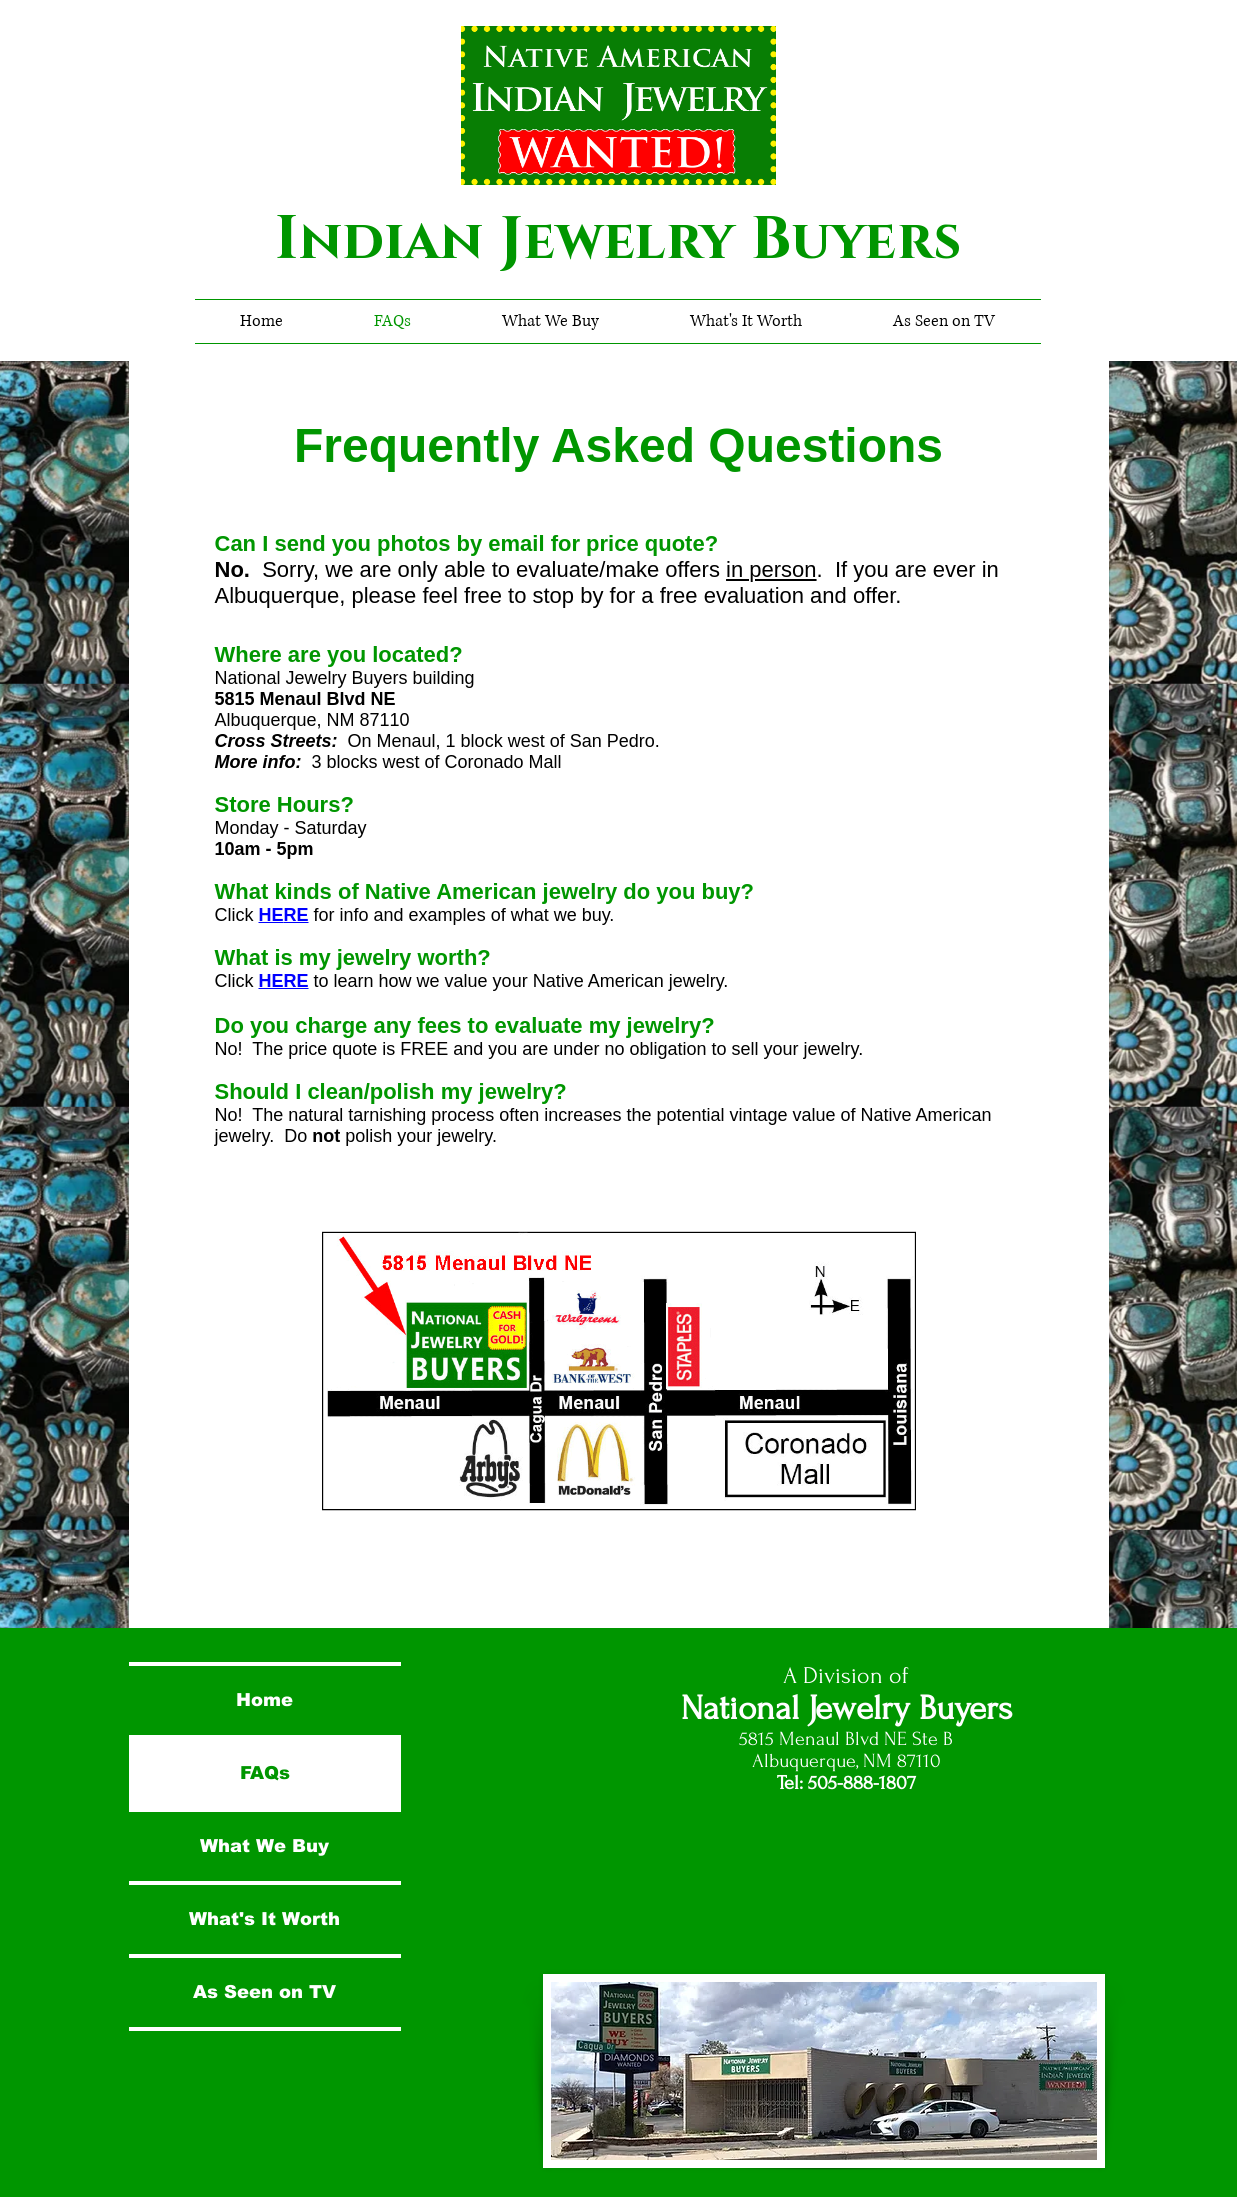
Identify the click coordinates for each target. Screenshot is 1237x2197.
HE (271, 915)
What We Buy (264, 1846)
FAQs (265, 1773)
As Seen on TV (264, 1992)
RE (296, 915)
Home (264, 1700)
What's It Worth (264, 1919)
